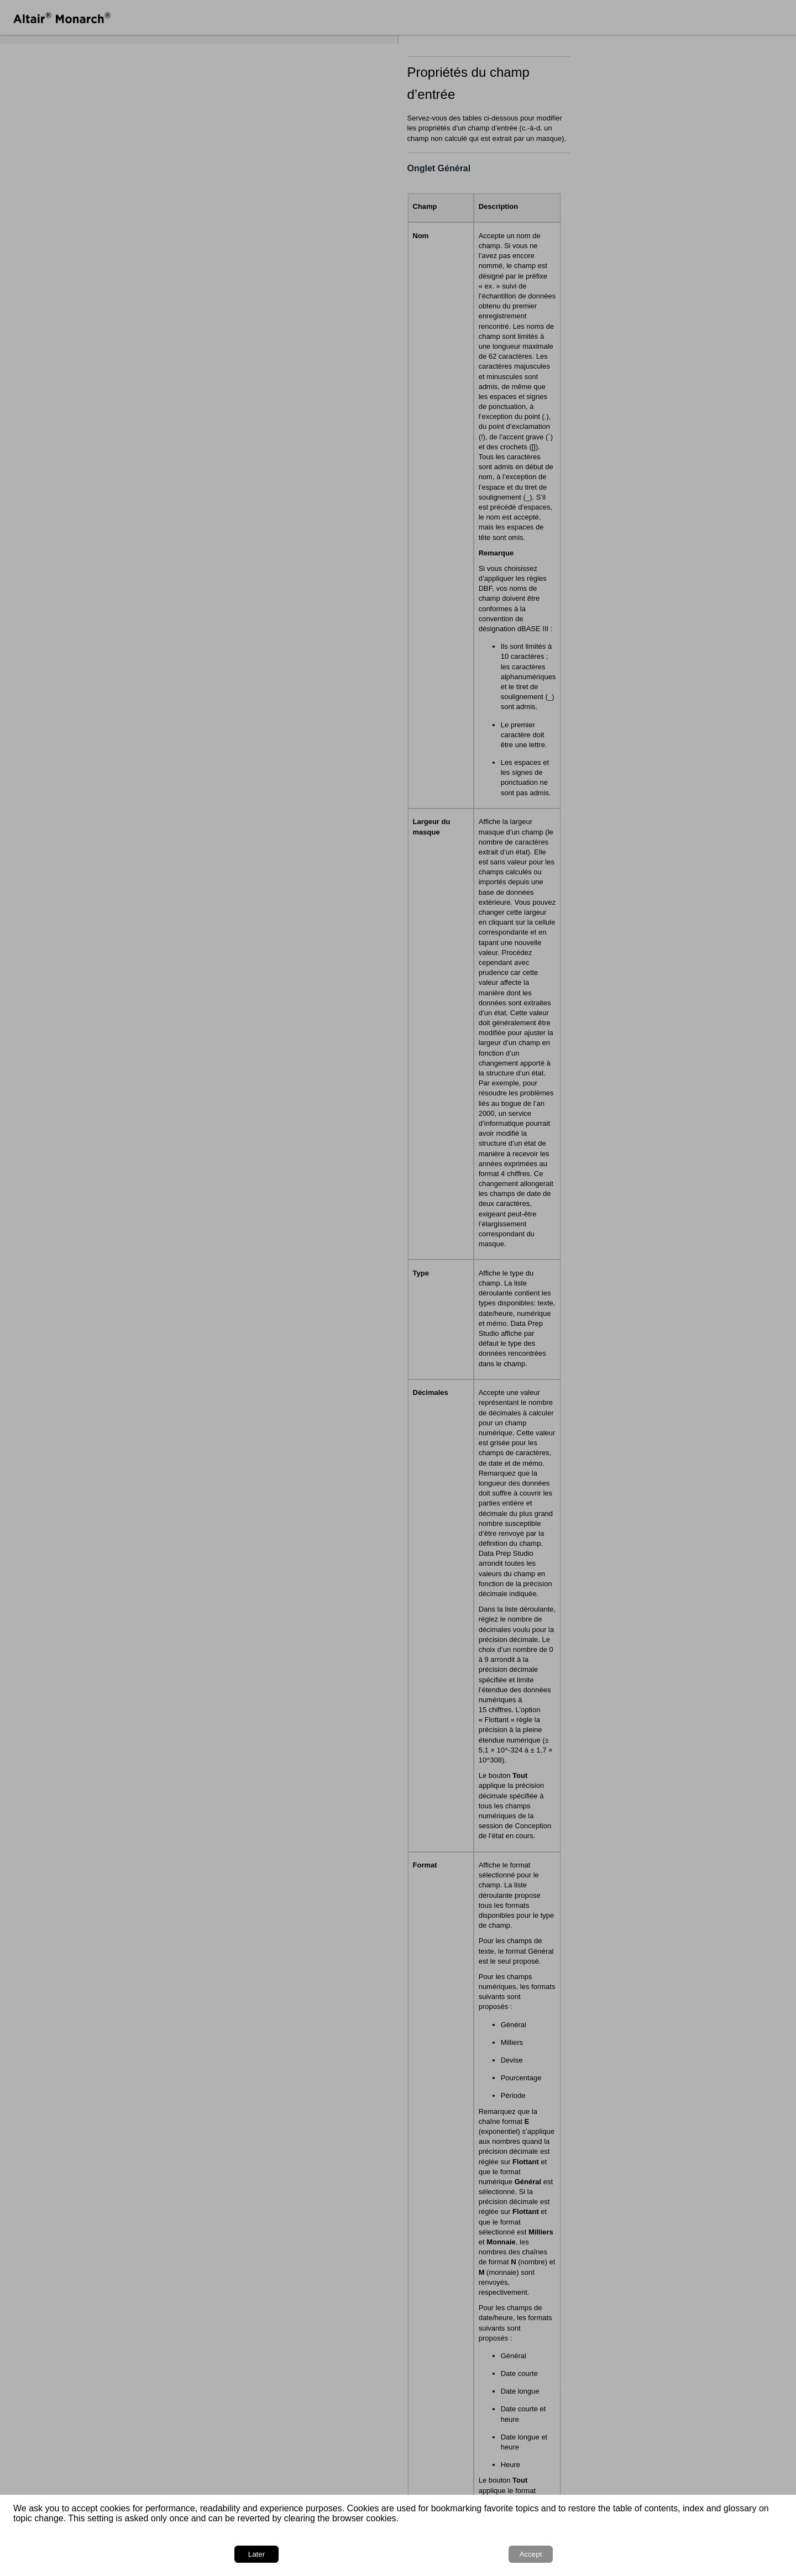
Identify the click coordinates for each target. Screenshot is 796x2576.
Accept (752, 2554)
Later (698, 2554)
